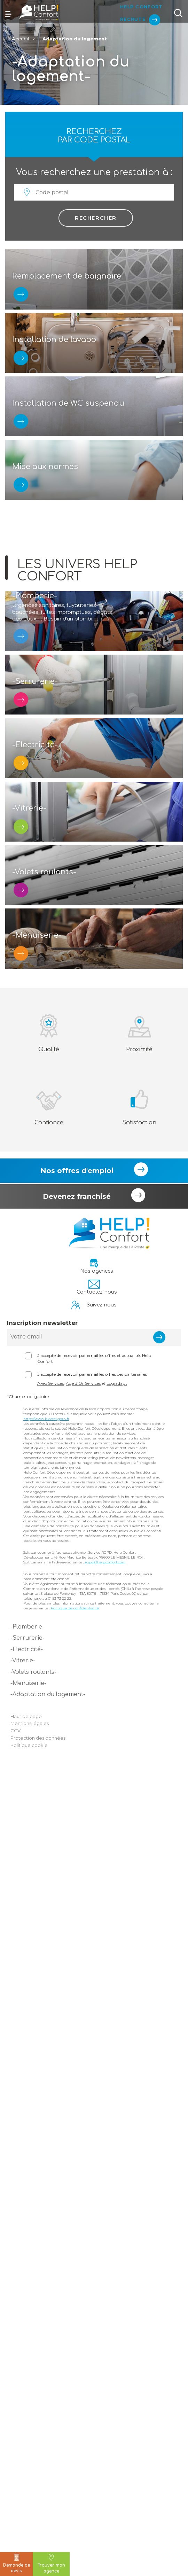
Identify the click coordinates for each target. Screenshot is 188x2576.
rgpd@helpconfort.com (105, 2372)
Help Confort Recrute (137, 10)
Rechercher (96, 217)
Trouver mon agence (51, 2564)
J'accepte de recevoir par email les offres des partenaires (92, 2184)
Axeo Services (50, 2193)
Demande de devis (16, 2563)
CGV (15, 2541)
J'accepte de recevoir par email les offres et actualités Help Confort (94, 2168)
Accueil (20, 38)
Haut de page (26, 2526)
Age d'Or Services (83, 2193)
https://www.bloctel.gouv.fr (46, 2229)
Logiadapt (117, 2193)
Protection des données (37, 2548)
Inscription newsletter (42, 2132)
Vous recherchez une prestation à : (94, 172)
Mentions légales (29, 2533)
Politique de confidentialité (75, 2418)
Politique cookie (29, 2555)
